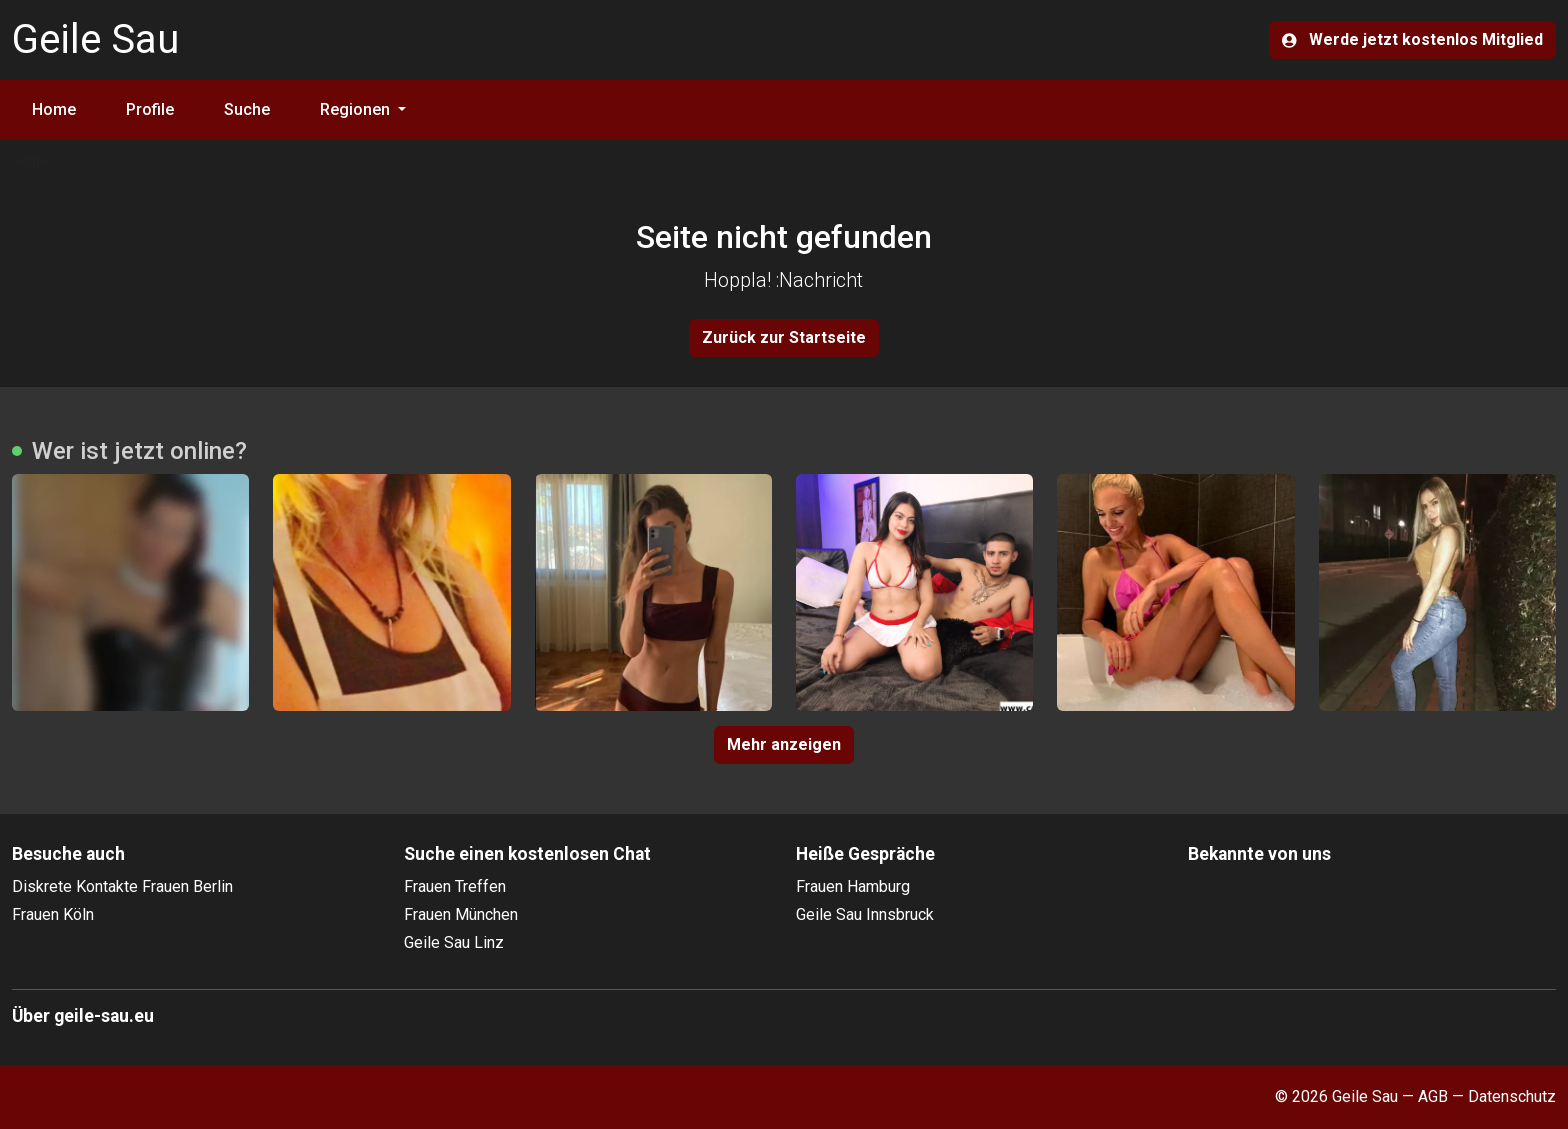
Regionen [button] (357, 109)
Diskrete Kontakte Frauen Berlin (122, 886)
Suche (247, 109)
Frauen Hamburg (853, 886)
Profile (150, 109)
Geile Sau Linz (454, 942)
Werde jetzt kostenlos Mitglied (1412, 39)
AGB (1433, 1096)
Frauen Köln (53, 914)
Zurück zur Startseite (784, 337)
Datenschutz (1512, 1096)
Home (54, 109)
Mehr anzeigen (784, 744)
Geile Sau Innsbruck (865, 914)
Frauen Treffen (455, 886)
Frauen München (461, 914)
